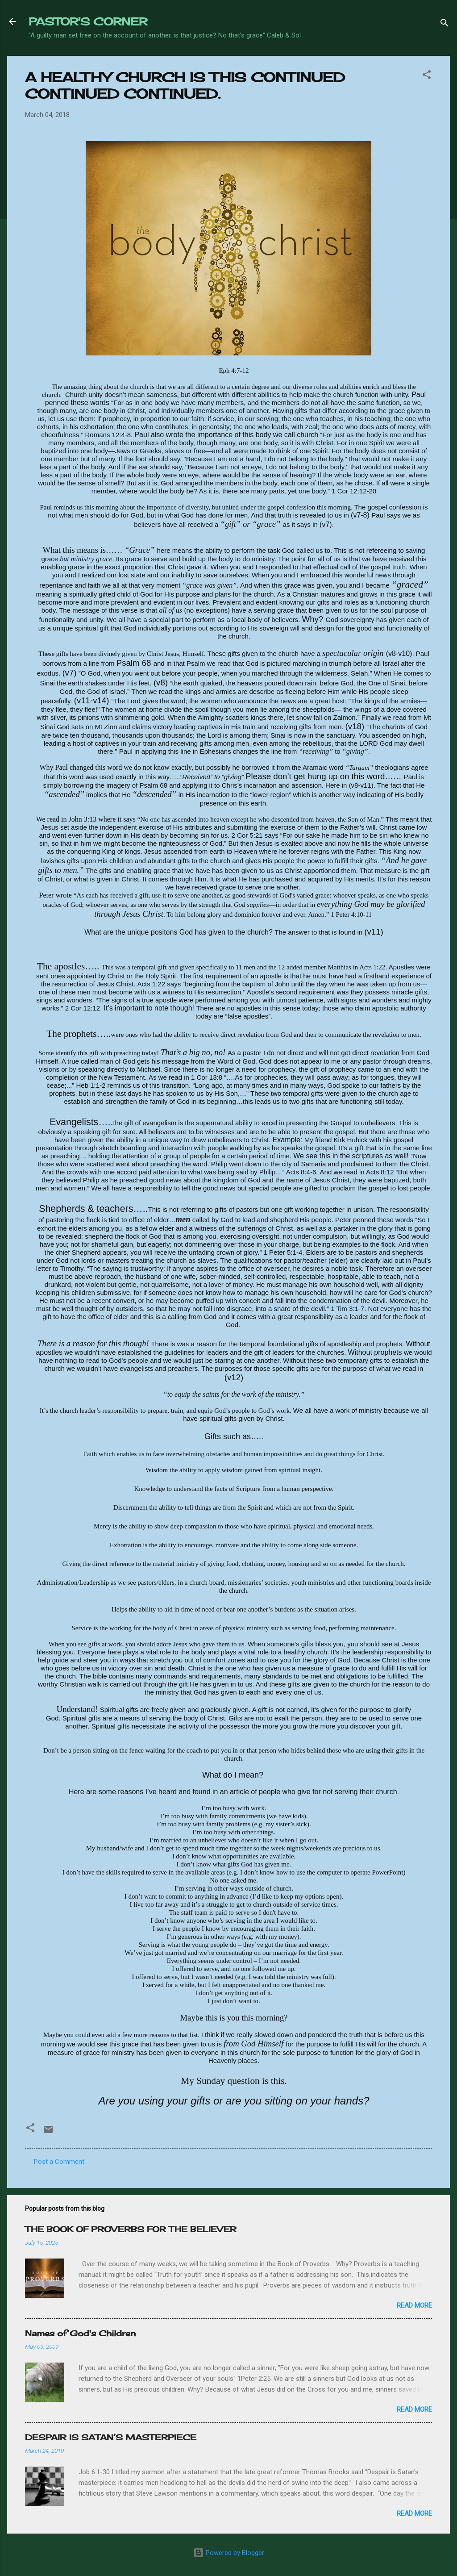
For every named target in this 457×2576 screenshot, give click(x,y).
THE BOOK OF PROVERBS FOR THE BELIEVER (131, 2229)
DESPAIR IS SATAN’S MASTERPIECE (110, 2437)
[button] (426, 76)
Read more (414, 2305)
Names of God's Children (80, 2333)
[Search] (444, 24)
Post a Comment (59, 2162)
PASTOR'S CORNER (88, 21)
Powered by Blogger (228, 2553)
